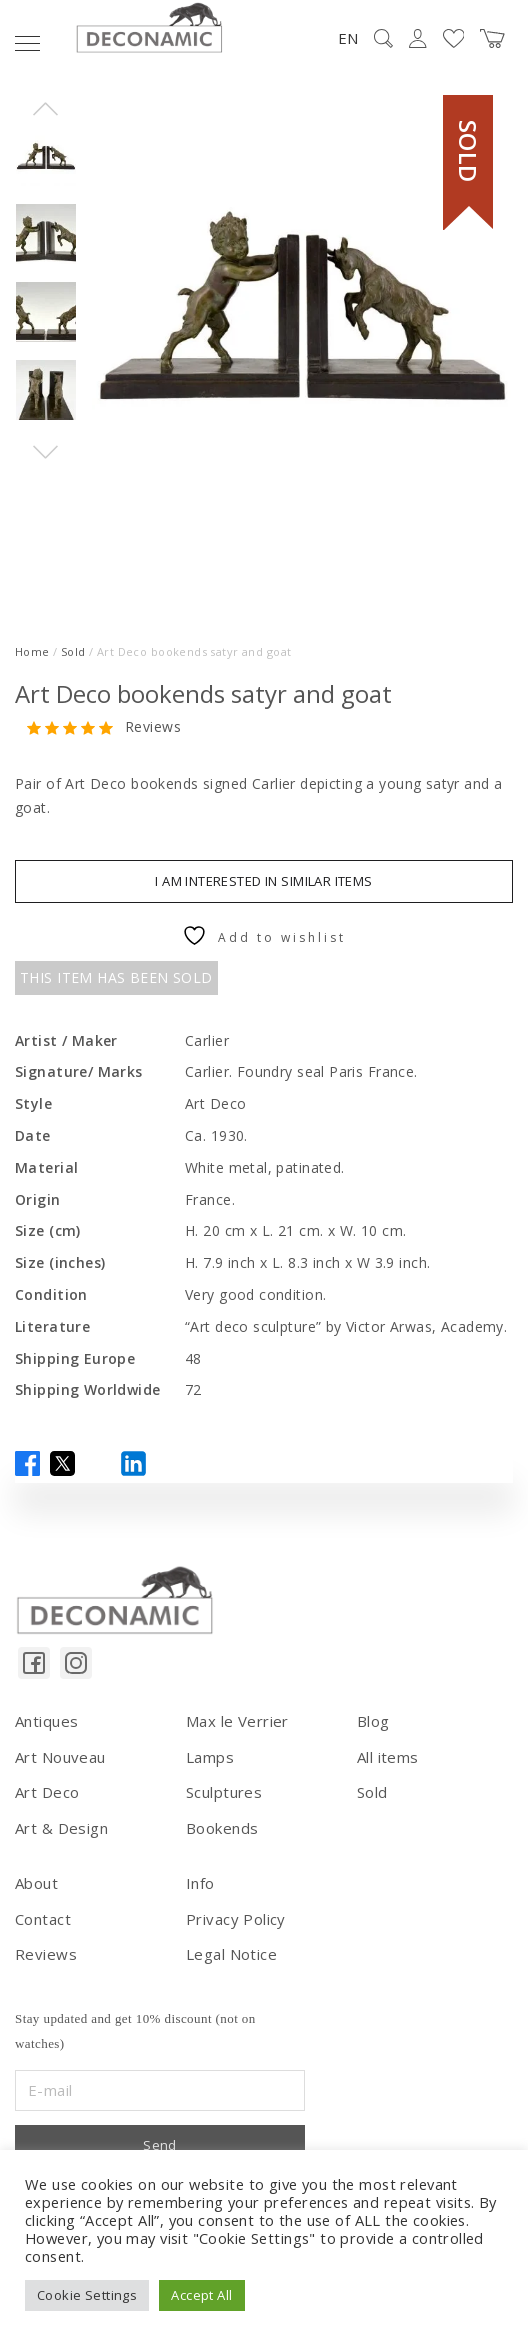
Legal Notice (231, 1954)
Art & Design (61, 1828)
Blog (373, 1721)
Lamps (210, 1757)
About (36, 1883)
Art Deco (47, 1792)
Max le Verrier (237, 1721)
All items (388, 1757)
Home (32, 651)
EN (348, 38)
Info (200, 1883)
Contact (43, 1919)
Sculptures (224, 1792)
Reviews (153, 727)
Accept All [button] (201, 2295)
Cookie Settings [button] (87, 2295)
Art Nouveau (60, 1757)
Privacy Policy (236, 1919)
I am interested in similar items (263, 881)
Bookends (222, 1828)
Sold (73, 651)
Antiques (46, 1721)
